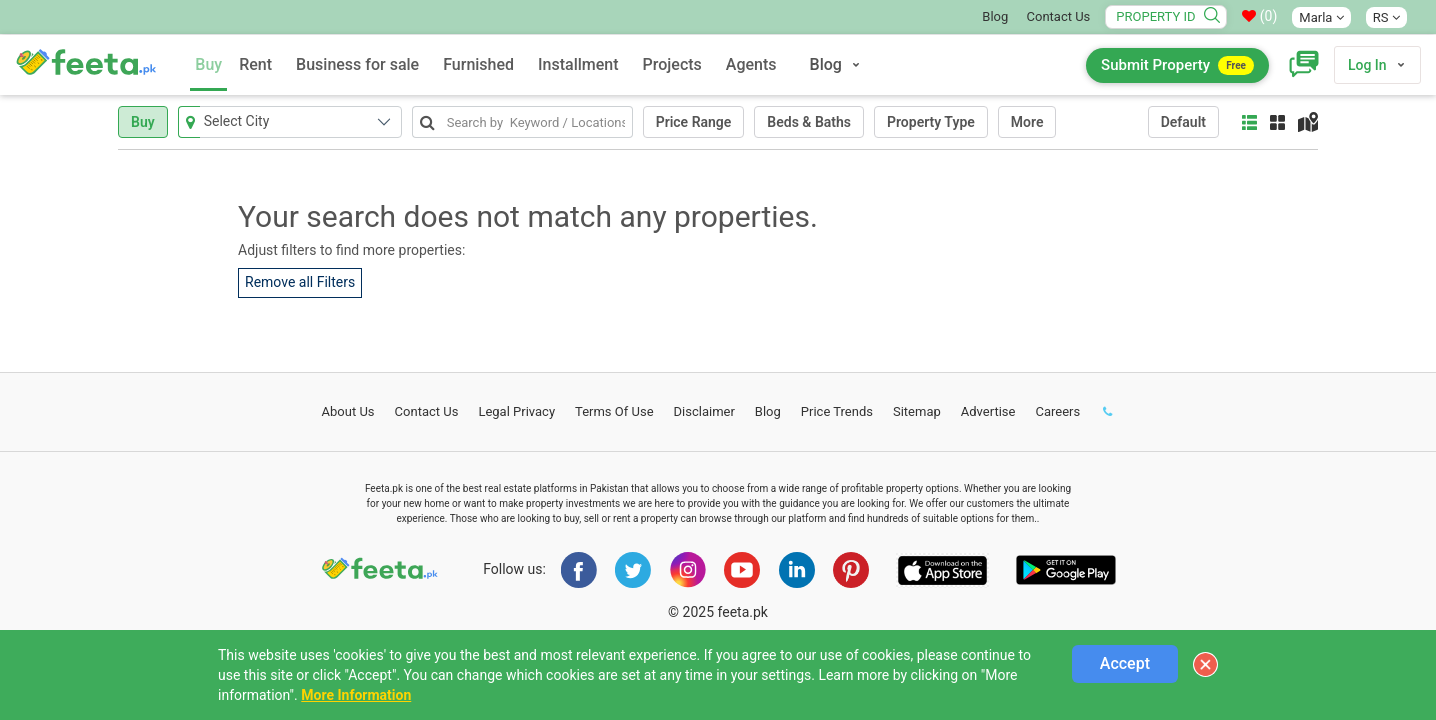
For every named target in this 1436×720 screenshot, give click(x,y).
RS (1386, 17)
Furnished (478, 64)
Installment (578, 64)
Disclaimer (704, 411)
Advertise (988, 411)
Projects (672, 64)
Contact (427, 411)
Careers (1057, 411)
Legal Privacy (516, 411)
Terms (614, 411)
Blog (995, 16)
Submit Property (1177, 65)
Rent (255, 64)
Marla (1321, 17)
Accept (1125, 663)
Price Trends (837, 411)
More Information (356, 695)
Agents (751, 64)
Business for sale (357, 64)
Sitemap (917, 411)
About (348, 411)
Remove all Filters (300, 282)
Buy (208, 64)
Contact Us (1059, 16)
